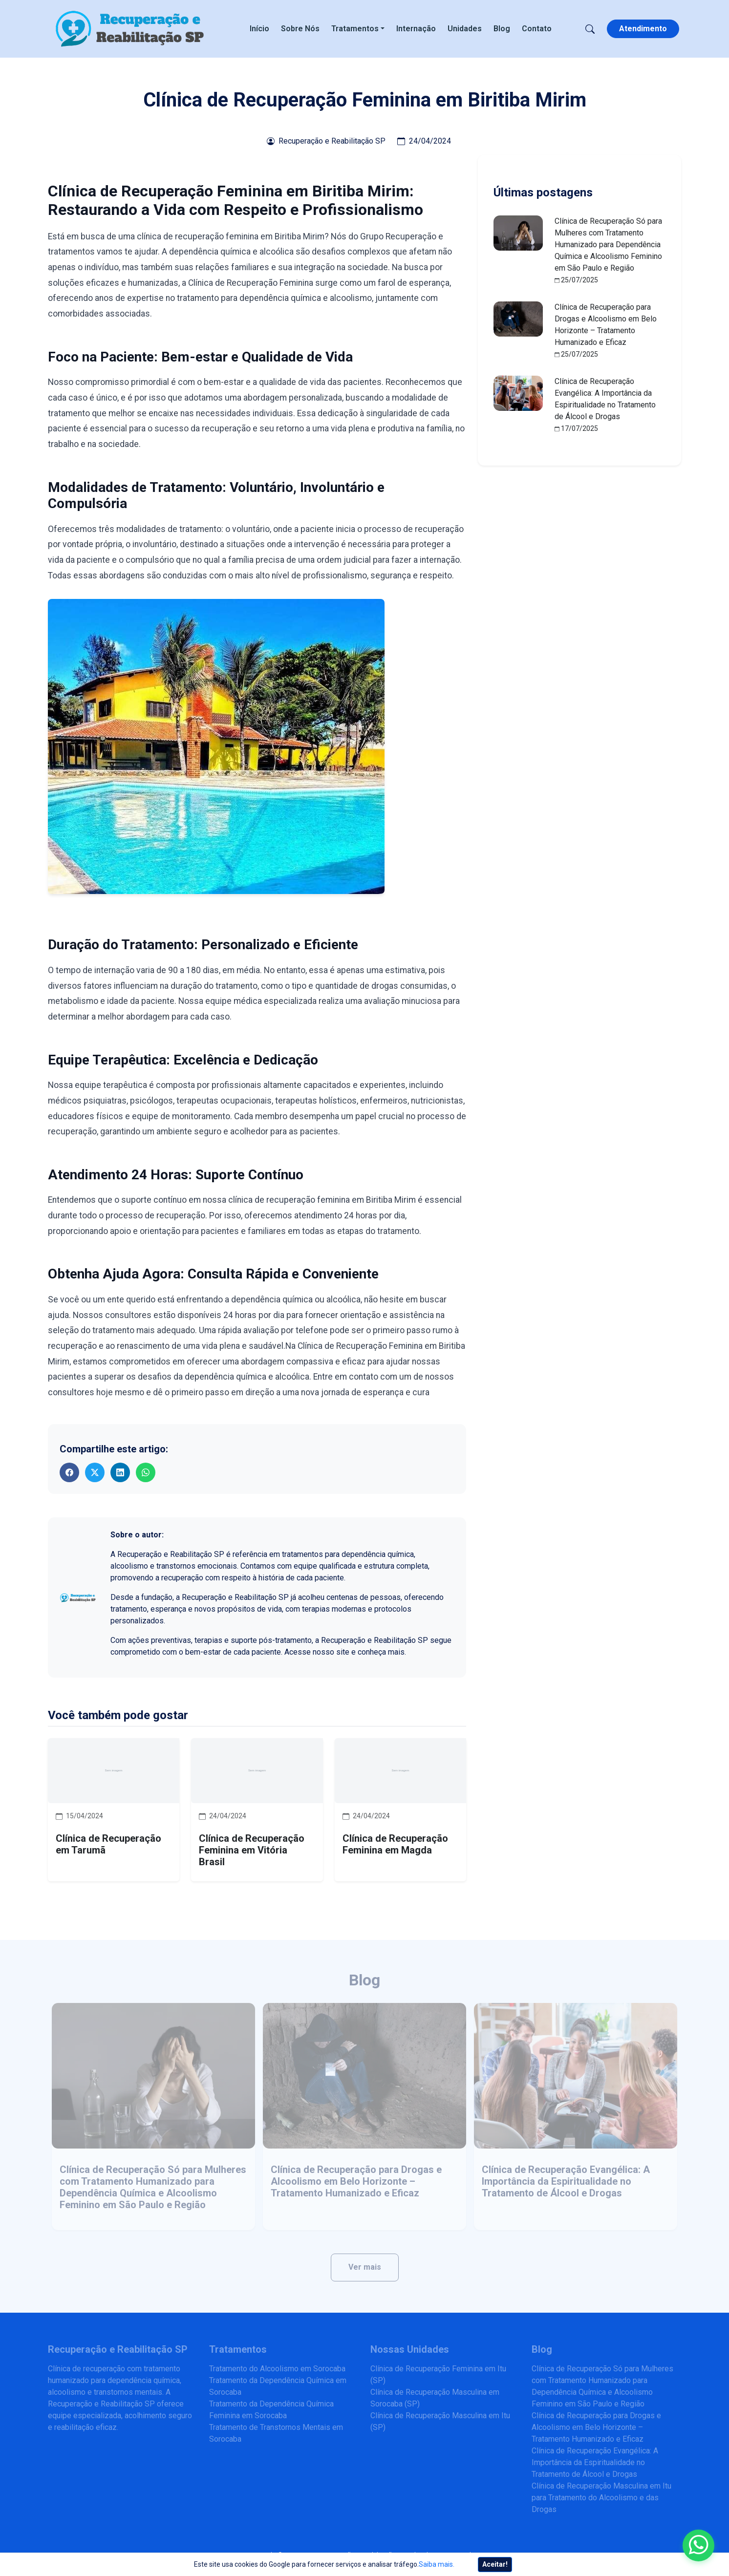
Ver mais (364, 2267)
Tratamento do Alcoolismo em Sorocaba (277, 2368)
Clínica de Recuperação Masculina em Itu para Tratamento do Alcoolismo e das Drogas (601, 2497)
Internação (416, 28)
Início (259, 28)
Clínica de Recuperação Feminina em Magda (395, 1844)
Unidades (465, 28)
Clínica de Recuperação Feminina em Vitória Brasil (251, 1850)
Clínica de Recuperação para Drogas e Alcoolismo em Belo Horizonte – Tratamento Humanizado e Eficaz (356, 2181)
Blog (501, 28)
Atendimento (643, 28)
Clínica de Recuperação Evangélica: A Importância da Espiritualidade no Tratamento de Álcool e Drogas (566, 2181)
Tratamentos (355, 28)
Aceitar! (495, 2564)
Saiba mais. (436, 2564)
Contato (537, 28)
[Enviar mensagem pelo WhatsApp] (698, 2545)
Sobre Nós (300, 28)
